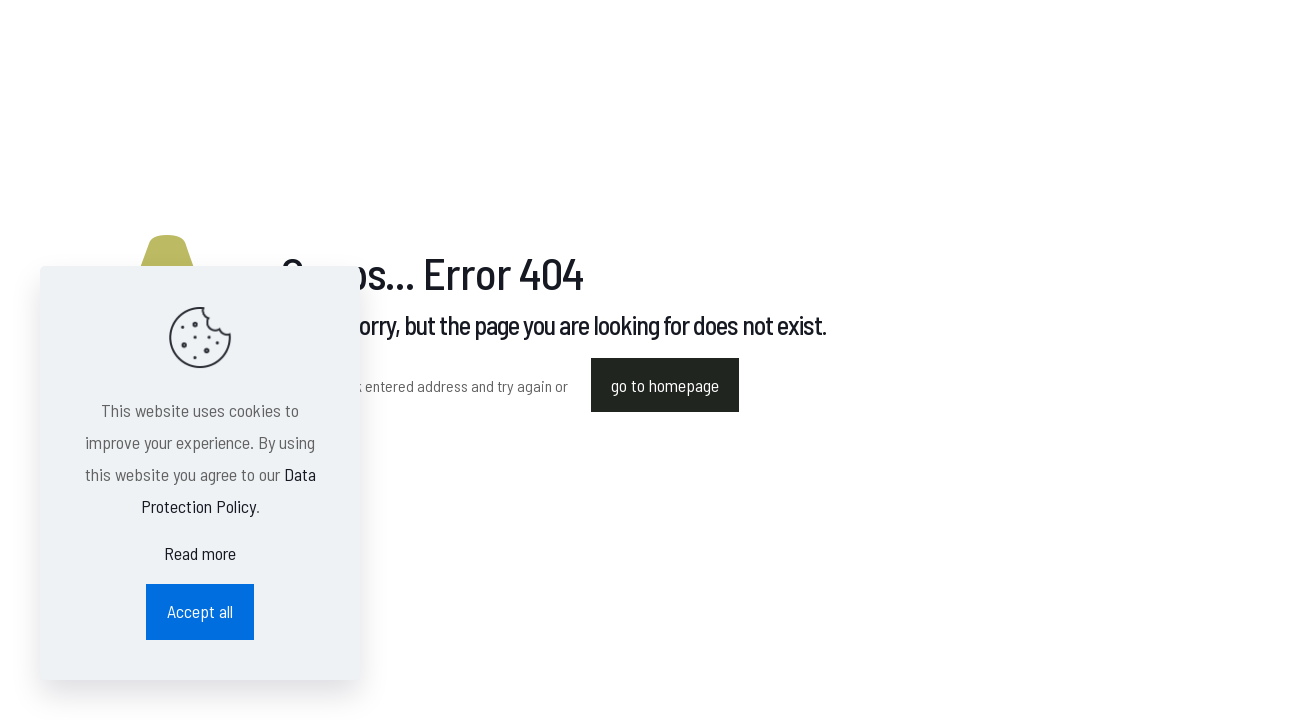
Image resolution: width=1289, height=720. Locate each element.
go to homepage (665, 385)
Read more (200, 553)
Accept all (200, 611)
